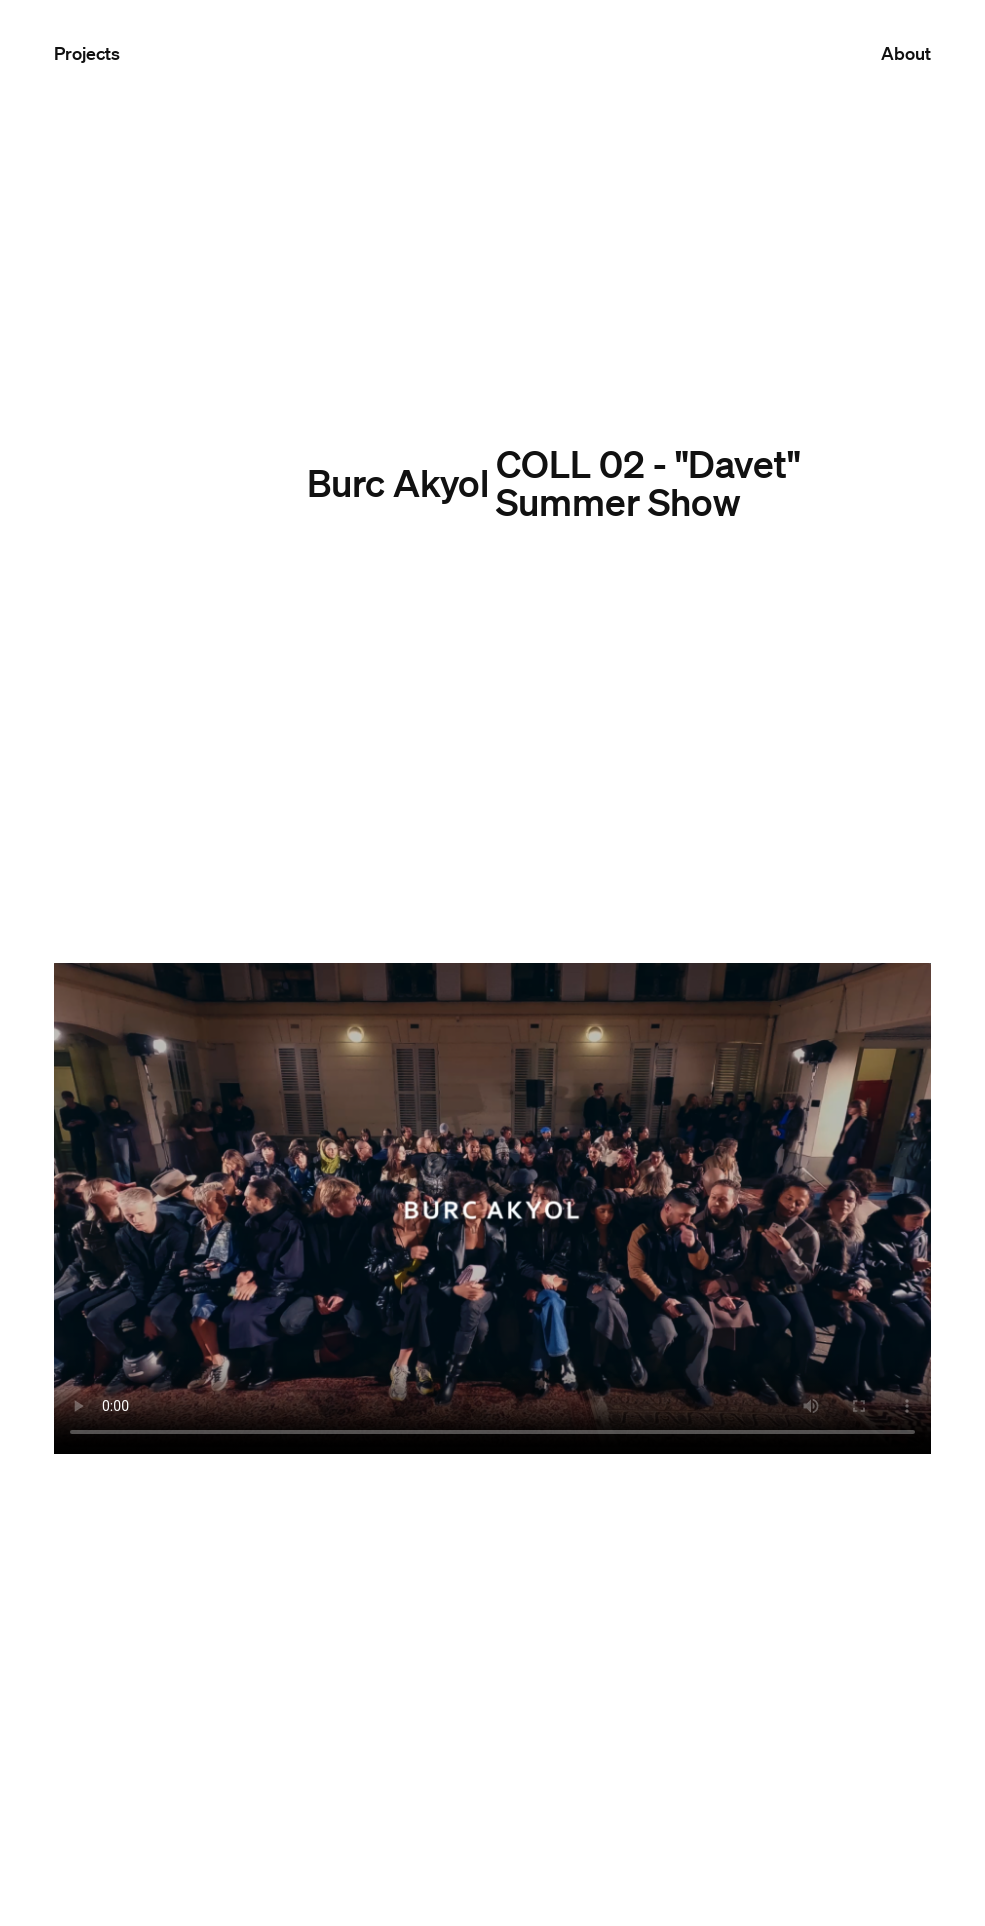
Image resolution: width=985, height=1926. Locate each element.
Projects (87, 53)
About (906, 53)
